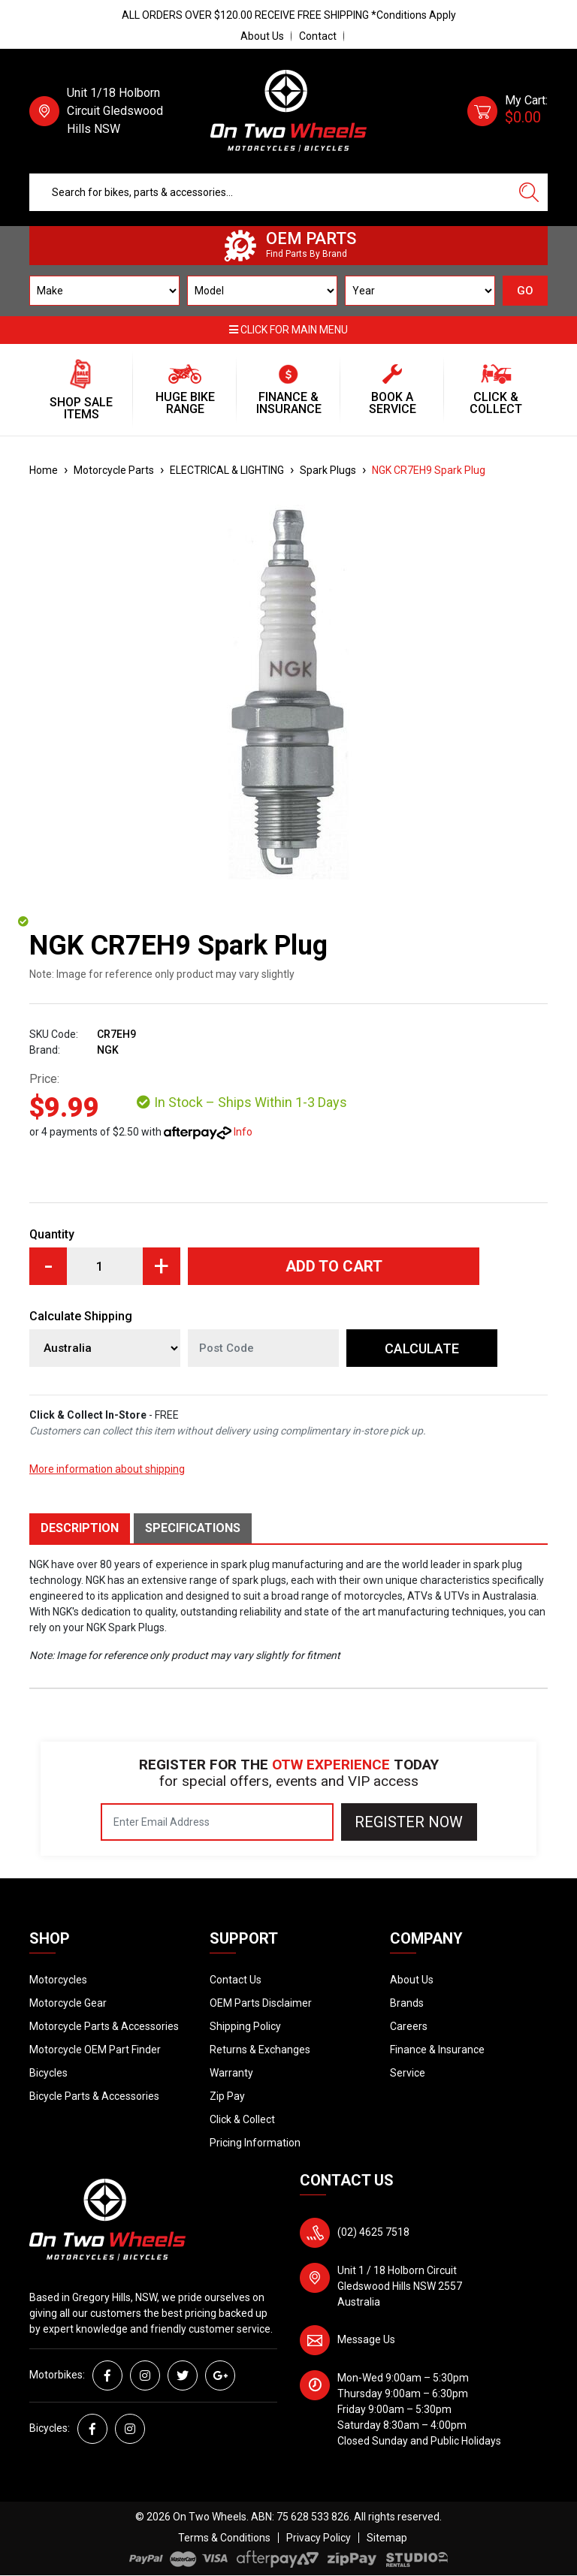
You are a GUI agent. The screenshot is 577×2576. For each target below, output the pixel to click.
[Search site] (529, 192)
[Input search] (270, 192)
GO (525, 290)
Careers (408, 2026)
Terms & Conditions (224, 2537)
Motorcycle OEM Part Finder (95, 2050)
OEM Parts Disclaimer (261, 2003)
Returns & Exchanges (260, 2050)
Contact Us (235, 1980)
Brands (407, 2003)
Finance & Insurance (437, 2050)
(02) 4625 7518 (373, 2232)
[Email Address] (217, 1822)
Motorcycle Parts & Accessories (104, 2026)
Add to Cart (333, 1266)
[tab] (81, 1528)
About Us (262, 36)
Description (80, 1528)
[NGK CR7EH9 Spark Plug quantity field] (104, 1266)
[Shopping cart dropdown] (507, 111)
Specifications (192, 1528)
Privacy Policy (318, 2537)
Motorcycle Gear (68, 2003)
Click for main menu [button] (288, 330)
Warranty (231, 2073)
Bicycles (48, 2073)
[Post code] (263, 1348)
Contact (318, 36)
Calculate (422, 1348)
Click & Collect (242, 2119)
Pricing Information (255, 2143)
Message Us (366, 2339)
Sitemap (387, 2537)
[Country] (104, 1348)
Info (243, 1132)
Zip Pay (227, 2096)
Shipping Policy (245, 2026)
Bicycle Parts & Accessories (94, 2096)
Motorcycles (58, 1980)
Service (407, 2073)
